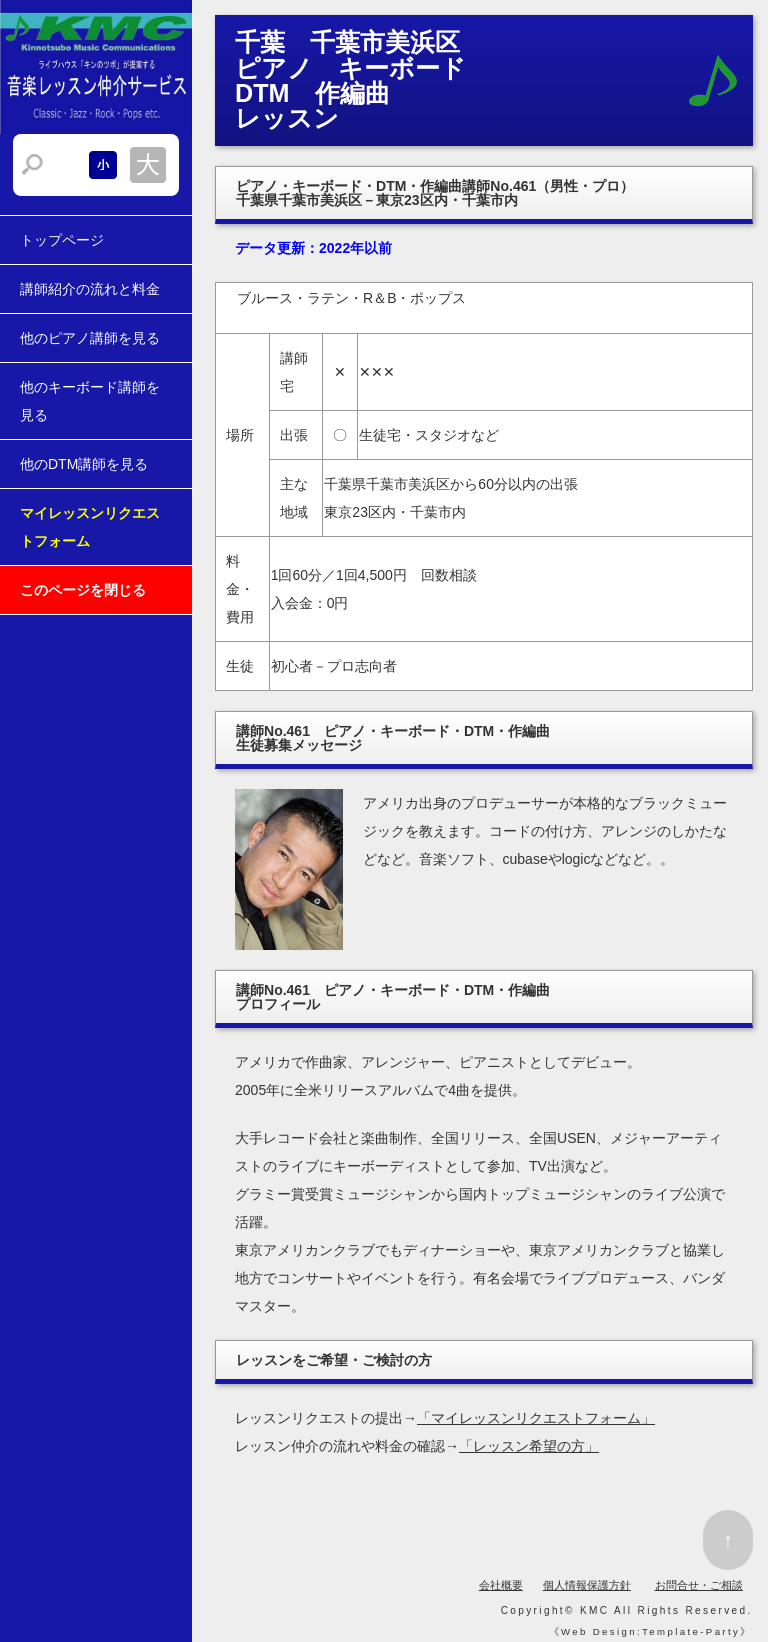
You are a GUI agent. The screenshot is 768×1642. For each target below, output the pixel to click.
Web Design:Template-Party (650, 1631)
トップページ (62, 240)
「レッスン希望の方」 (529, 1446)
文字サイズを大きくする (148, 165)
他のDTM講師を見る (84, 464)
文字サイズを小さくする (103, 165)
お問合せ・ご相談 (699, 1585)
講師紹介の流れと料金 (90, 289)
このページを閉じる (83, 590)
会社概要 (501, 1585)
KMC (594, 1610)
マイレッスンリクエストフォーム (90, 527)
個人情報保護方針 (587, 1585)
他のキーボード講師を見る (90, 401)
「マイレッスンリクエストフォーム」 (536, 1418)
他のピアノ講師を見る (90, 338)
